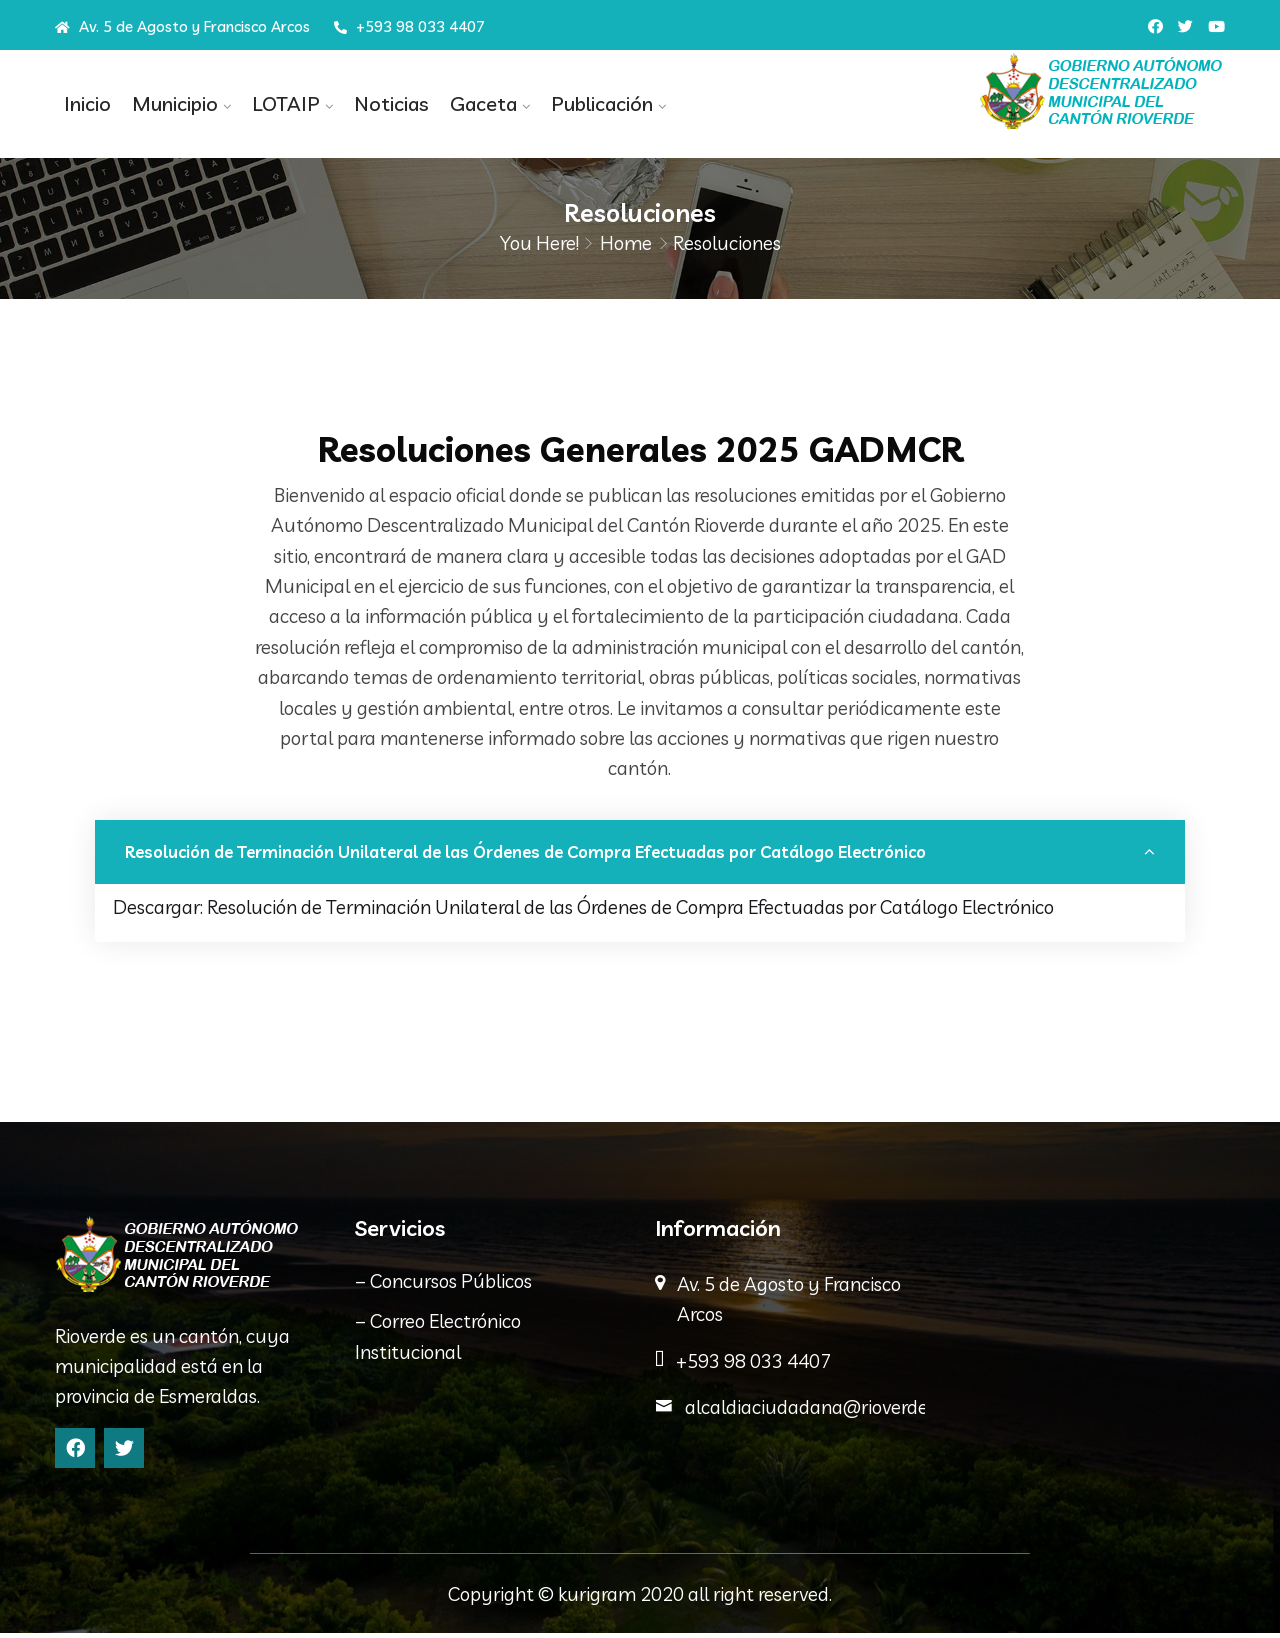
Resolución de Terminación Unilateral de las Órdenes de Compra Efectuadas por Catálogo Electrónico (529, 856)
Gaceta (469, 103)
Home (626, 243)
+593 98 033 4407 (409, 26)
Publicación (585, 103)
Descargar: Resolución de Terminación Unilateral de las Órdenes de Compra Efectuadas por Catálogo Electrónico (583, 912)
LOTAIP (278, 103)
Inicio (85, 103)
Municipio (170, 103)
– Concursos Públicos (443, 1286)
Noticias (380, 103)
